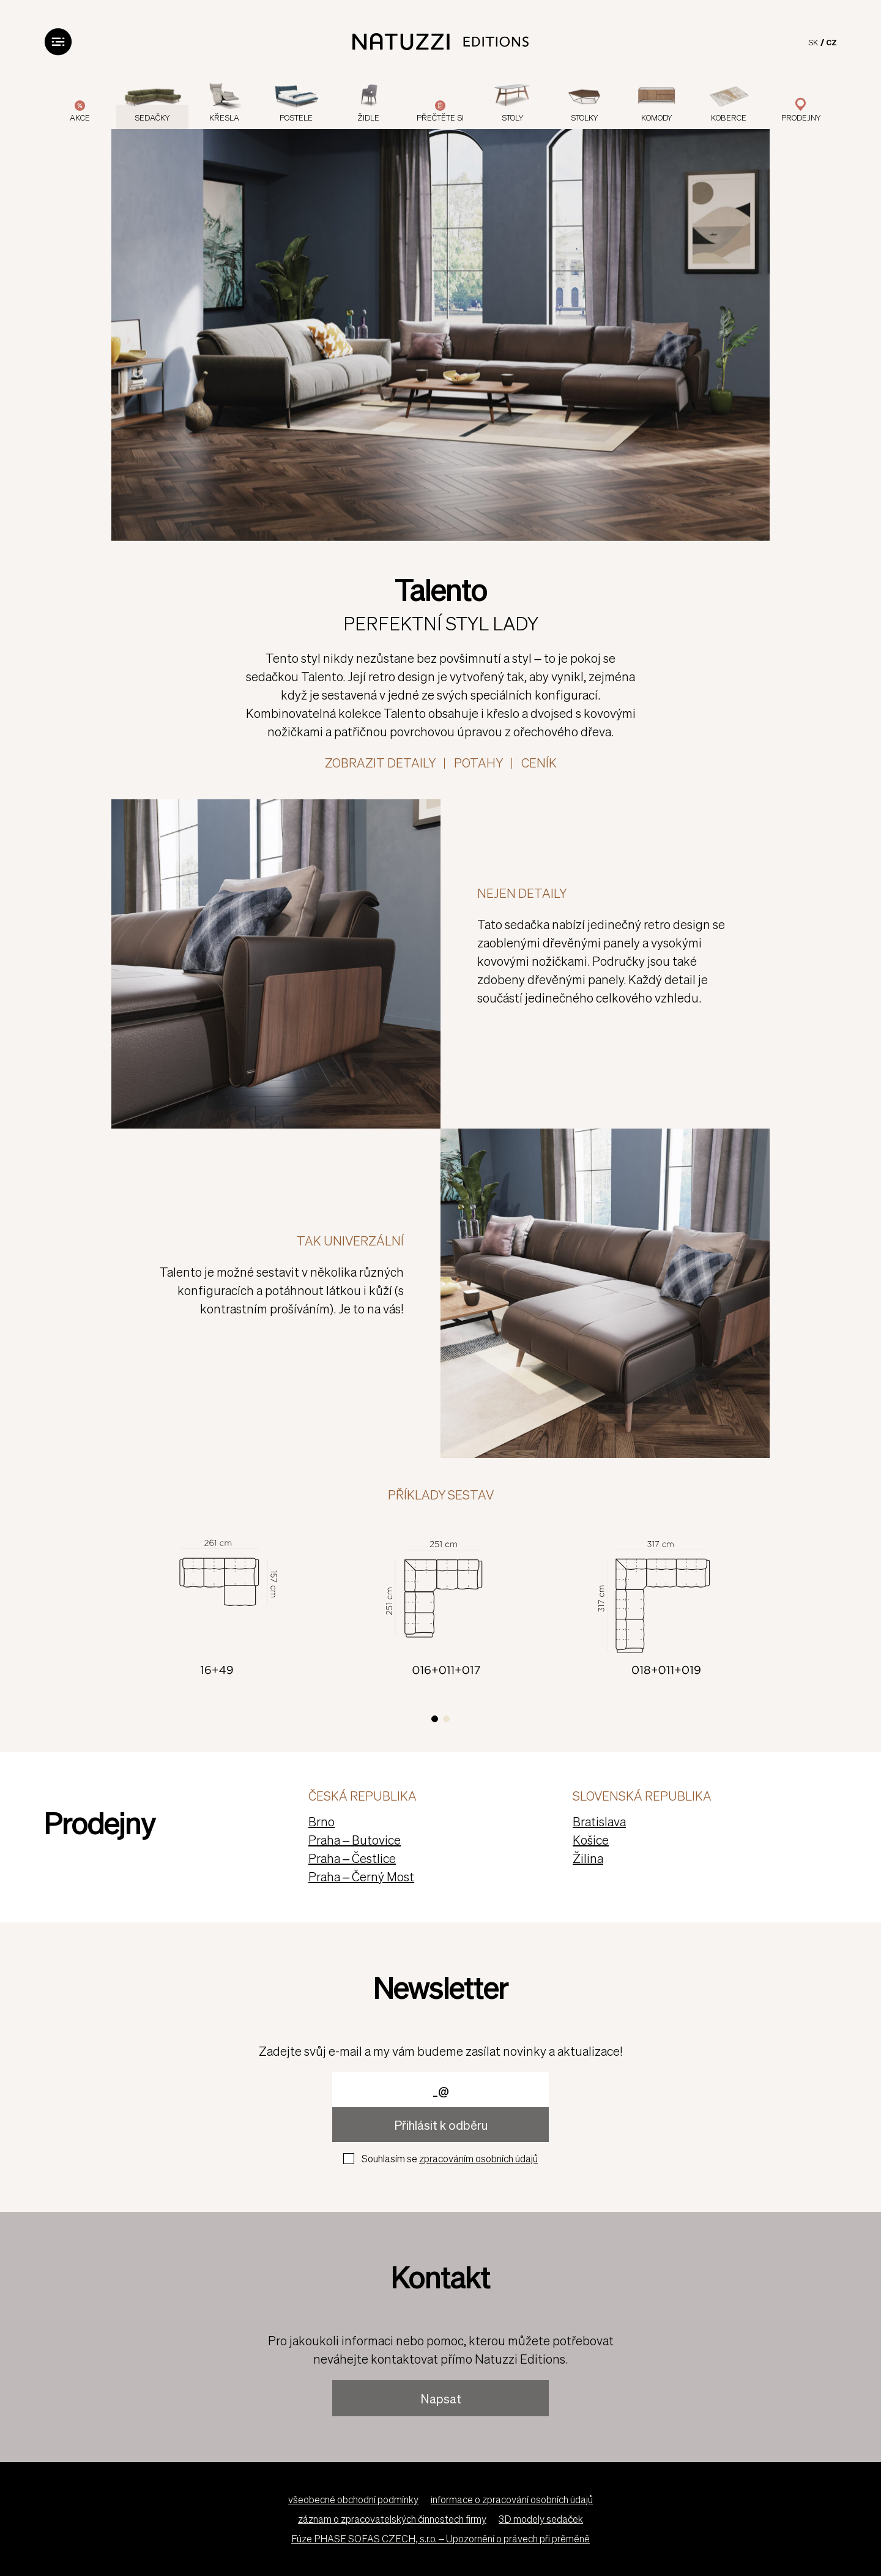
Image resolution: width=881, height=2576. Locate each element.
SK (813, 42)
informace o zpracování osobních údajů (512, 2499)
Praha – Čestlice (352, 1858)
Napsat (440, 2398)
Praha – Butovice (354, 1840)
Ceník (539, 762)
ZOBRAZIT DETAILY (380, 762)
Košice (591, 1840)
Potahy (478, 762)
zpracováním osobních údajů (478, 2158)
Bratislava (599, 1821)
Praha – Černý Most (361, 1876)
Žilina (588, 1858)
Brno (321, 1821)
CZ (831, 42)
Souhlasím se (450, 2158)
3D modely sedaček (541, 2518)
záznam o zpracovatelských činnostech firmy (392, 2518)
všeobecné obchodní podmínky (353, 2499)
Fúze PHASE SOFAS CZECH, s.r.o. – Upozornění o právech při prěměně (440, 2538)
